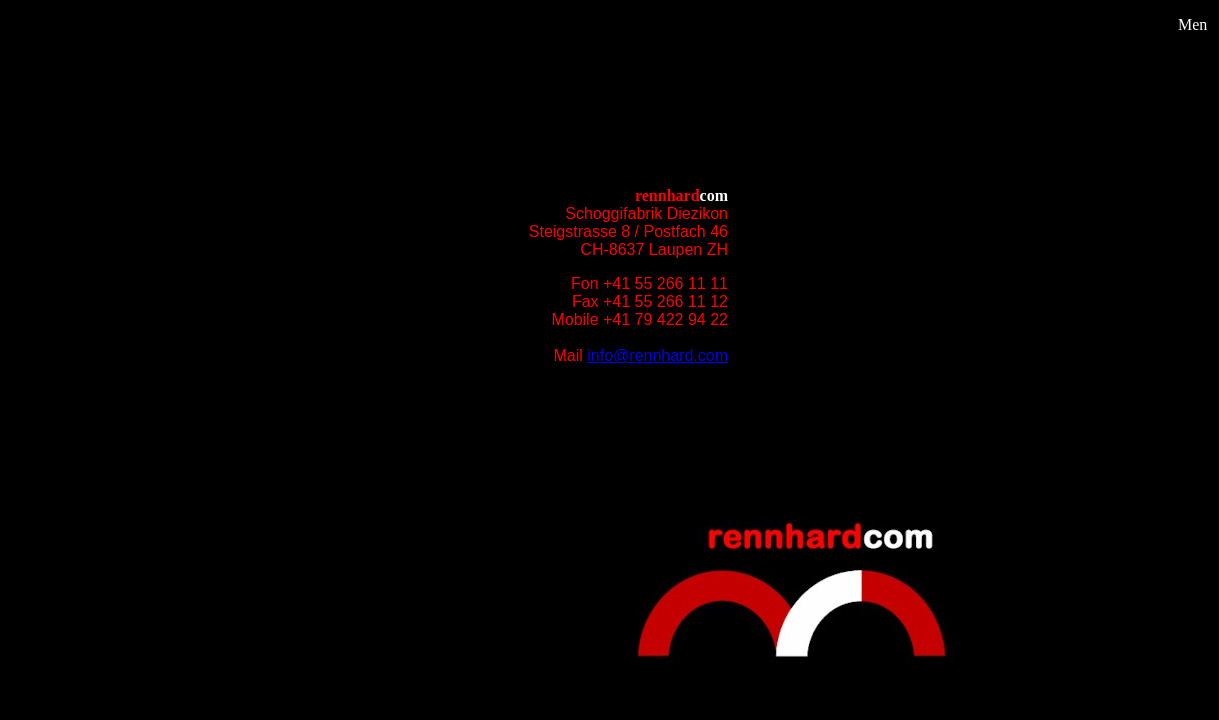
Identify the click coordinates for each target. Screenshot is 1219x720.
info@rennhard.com (657, 355)
